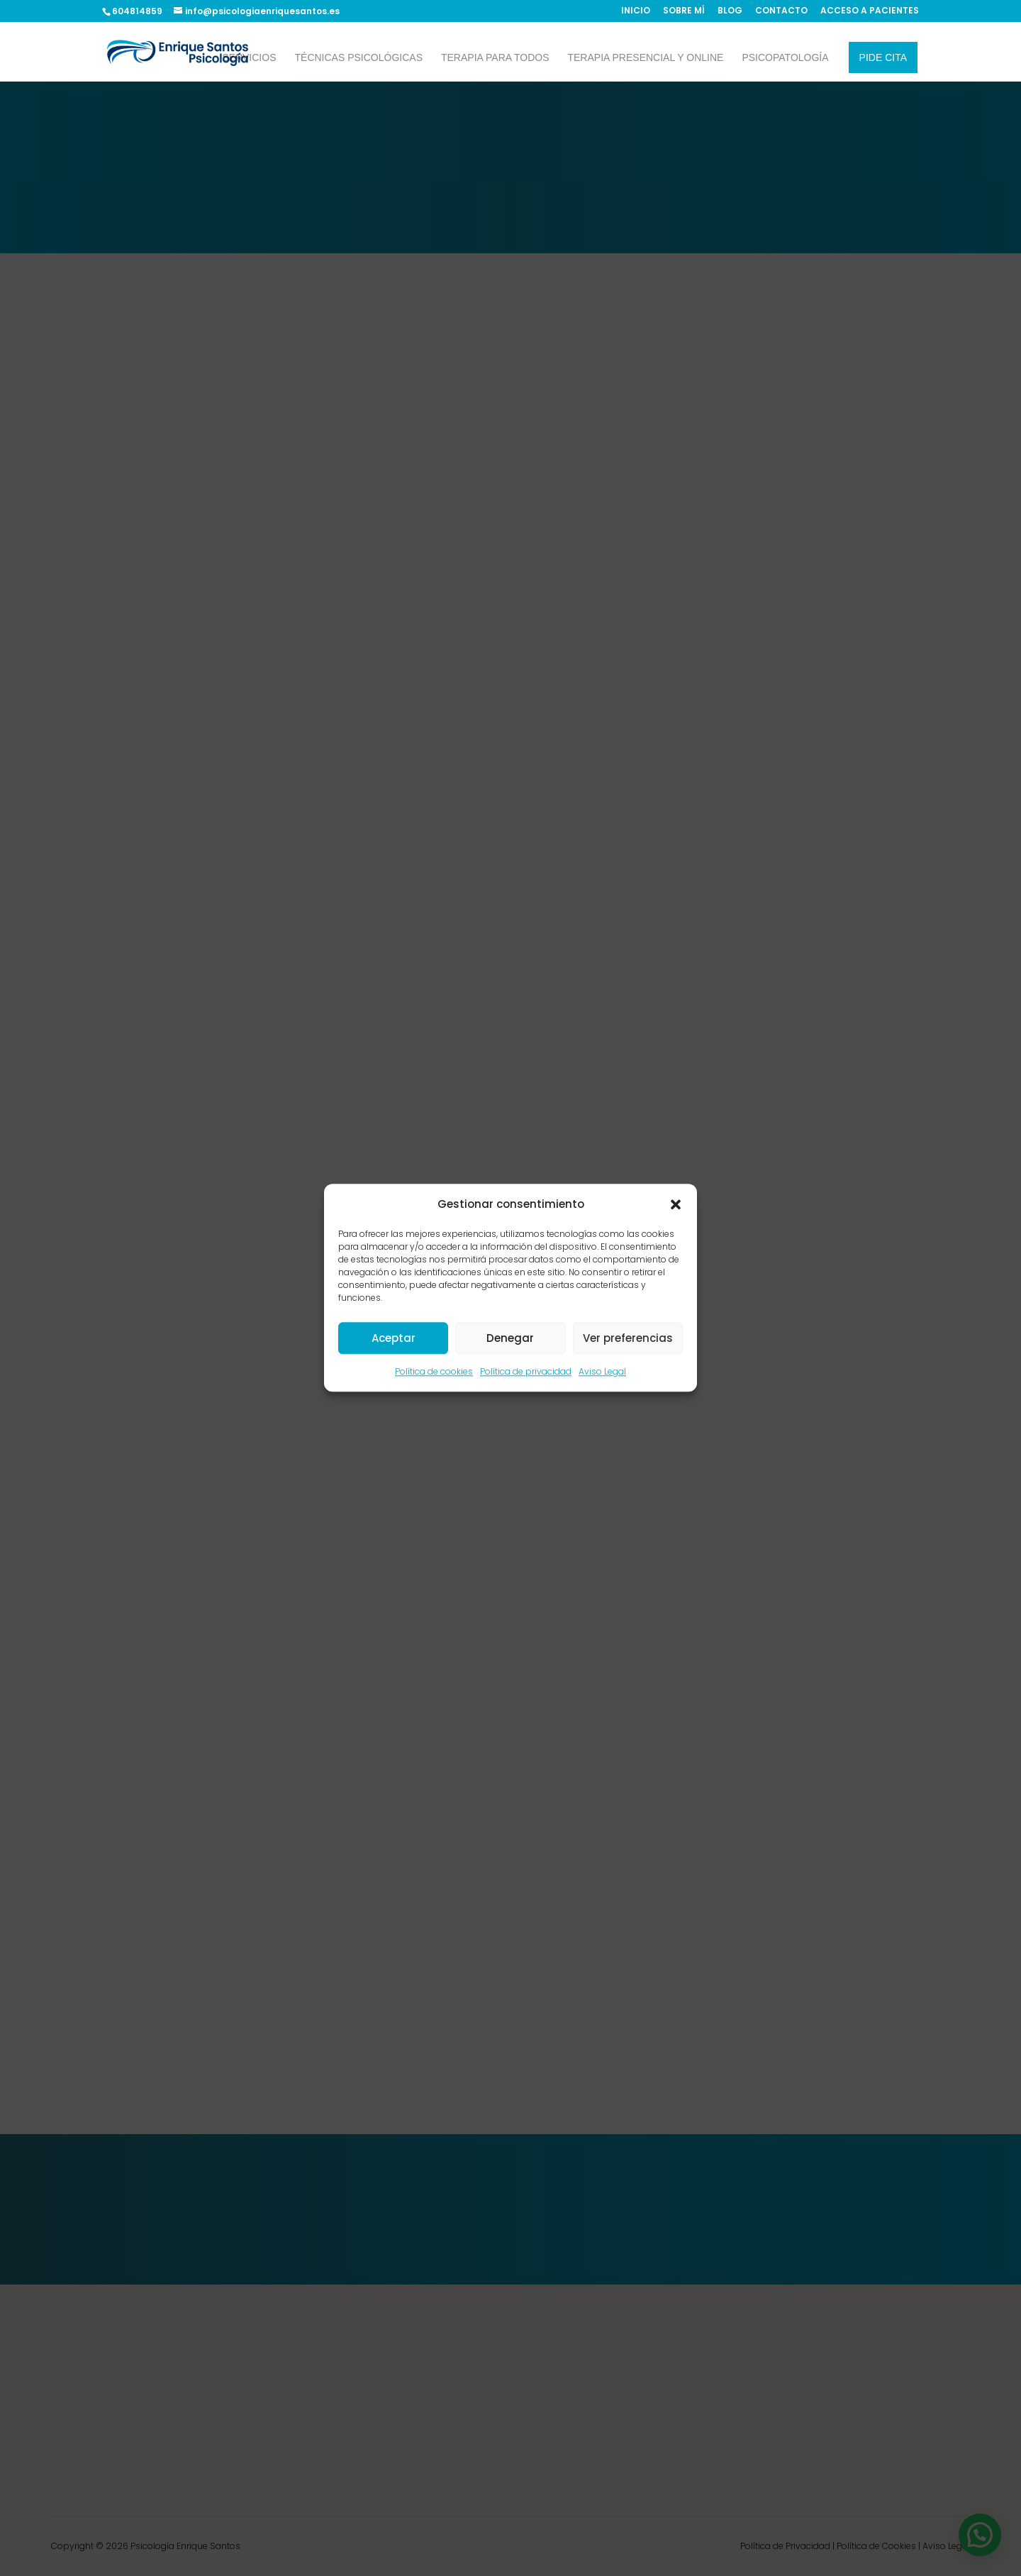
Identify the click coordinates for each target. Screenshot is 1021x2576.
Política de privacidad (525, 1372)
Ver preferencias (628, 1338)
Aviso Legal (602, 1372)
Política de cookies (434, 1372)
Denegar (510, 1338)
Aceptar (393, 1338)
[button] (676, 1204)
